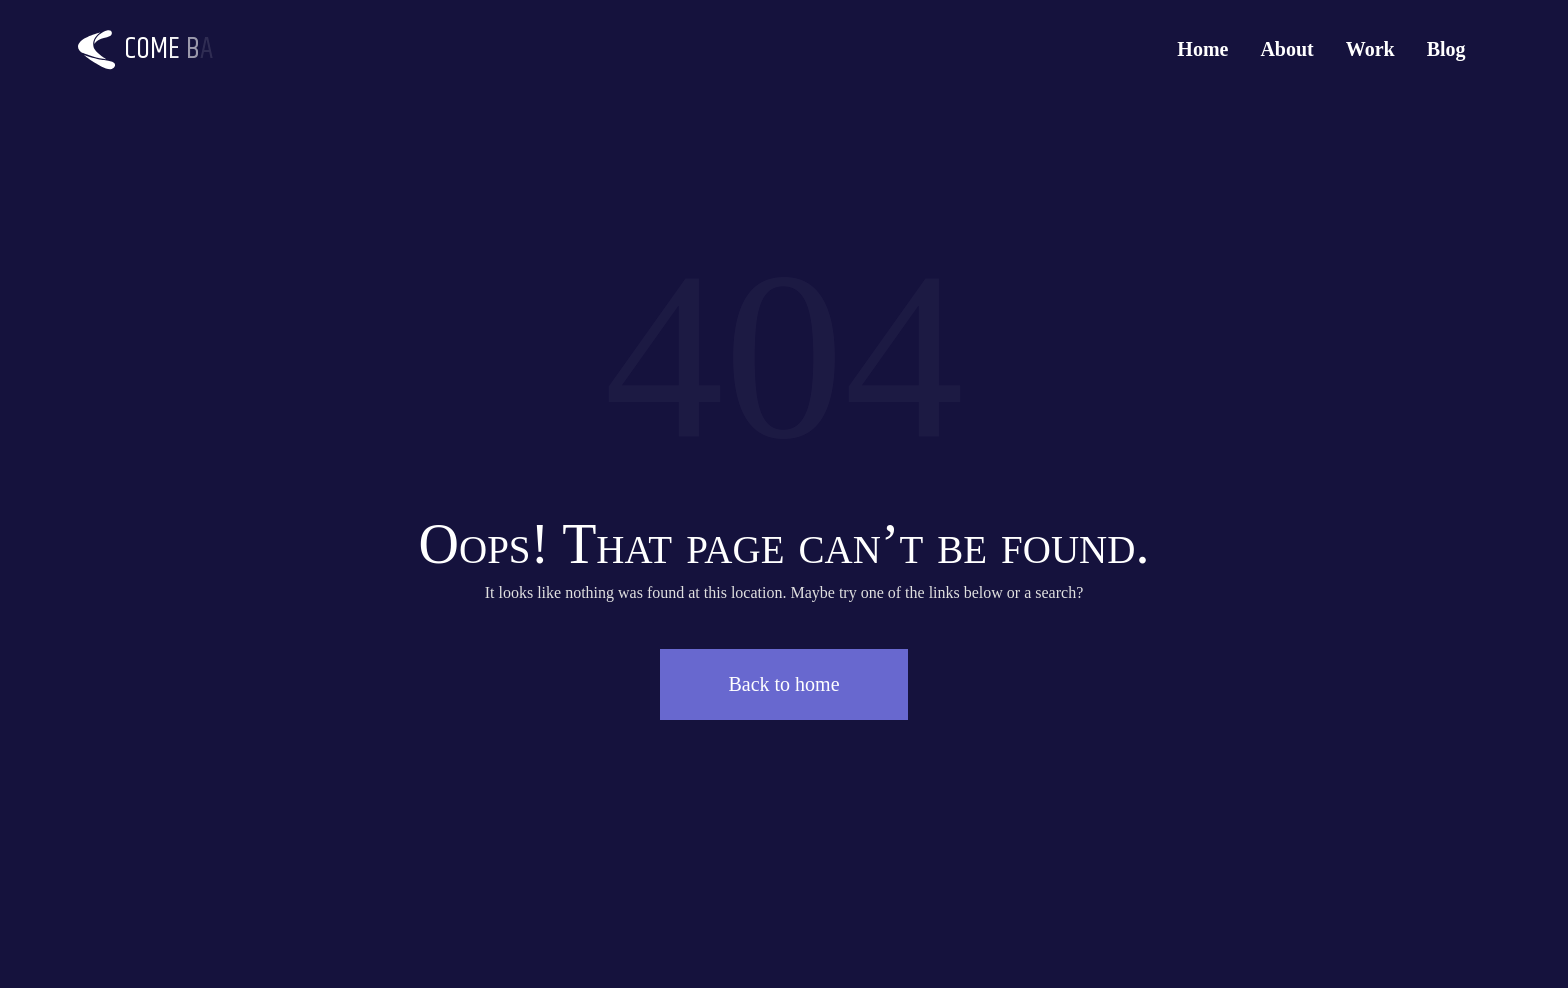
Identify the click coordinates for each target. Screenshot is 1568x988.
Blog (1446, 49)
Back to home (783, 684)
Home (1202, 49)
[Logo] (158, 49)
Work (1370, 49)
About (1286, 49)
